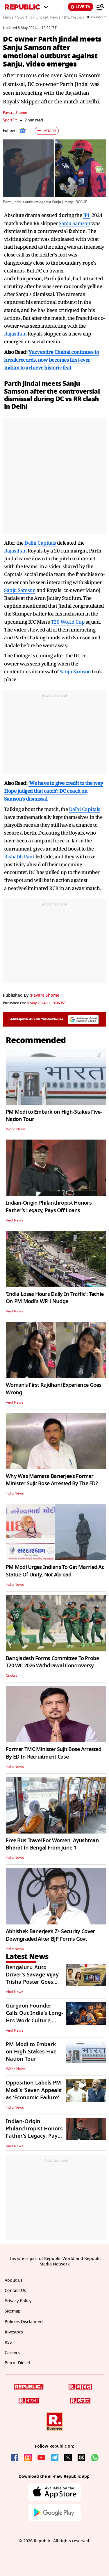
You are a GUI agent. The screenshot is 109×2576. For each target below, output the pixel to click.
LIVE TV (80, 7)
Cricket (11, 1675)
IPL (87, 215)
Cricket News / (49, 17)
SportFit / (25, 17)
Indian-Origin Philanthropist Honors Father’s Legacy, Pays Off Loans (49, 1206)
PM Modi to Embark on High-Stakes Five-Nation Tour (54, 1115)
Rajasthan (15, 333)
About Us (14, 2280)
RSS (8, 2342)
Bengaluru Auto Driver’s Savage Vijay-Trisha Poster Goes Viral (33, 1978)
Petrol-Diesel (17, 2363)
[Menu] (100, 7)
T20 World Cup (68, 621)
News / (9, 17)
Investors (14, 2332)
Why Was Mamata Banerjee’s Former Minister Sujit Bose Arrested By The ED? (52, 1479)
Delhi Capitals (40, 542)
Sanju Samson (74, 223)
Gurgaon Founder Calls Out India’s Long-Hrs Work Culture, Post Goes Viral (34, 2017)
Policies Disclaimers (24, 2322)
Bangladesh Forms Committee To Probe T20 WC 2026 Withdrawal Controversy (52, 1662)
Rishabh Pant (19, 856)
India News (15, 1493)
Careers (12, 2353)
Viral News (14, 1220)
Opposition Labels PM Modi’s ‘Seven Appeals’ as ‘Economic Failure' (34, 2090)
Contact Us (15, 2291)
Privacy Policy (18, 2301)
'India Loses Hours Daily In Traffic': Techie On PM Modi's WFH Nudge (54, 1297)
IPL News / (74, 17)
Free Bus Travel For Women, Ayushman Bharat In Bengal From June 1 (52, 1844)
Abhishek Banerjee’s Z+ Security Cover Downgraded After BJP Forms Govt (50, 1935)
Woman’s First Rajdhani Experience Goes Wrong (53, 1388)
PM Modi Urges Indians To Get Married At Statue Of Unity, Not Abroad (54, 1570)
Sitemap (13, 2311)
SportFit (10, 120)
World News (16, 1129)
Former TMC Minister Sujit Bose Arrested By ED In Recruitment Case (53, 1753)
